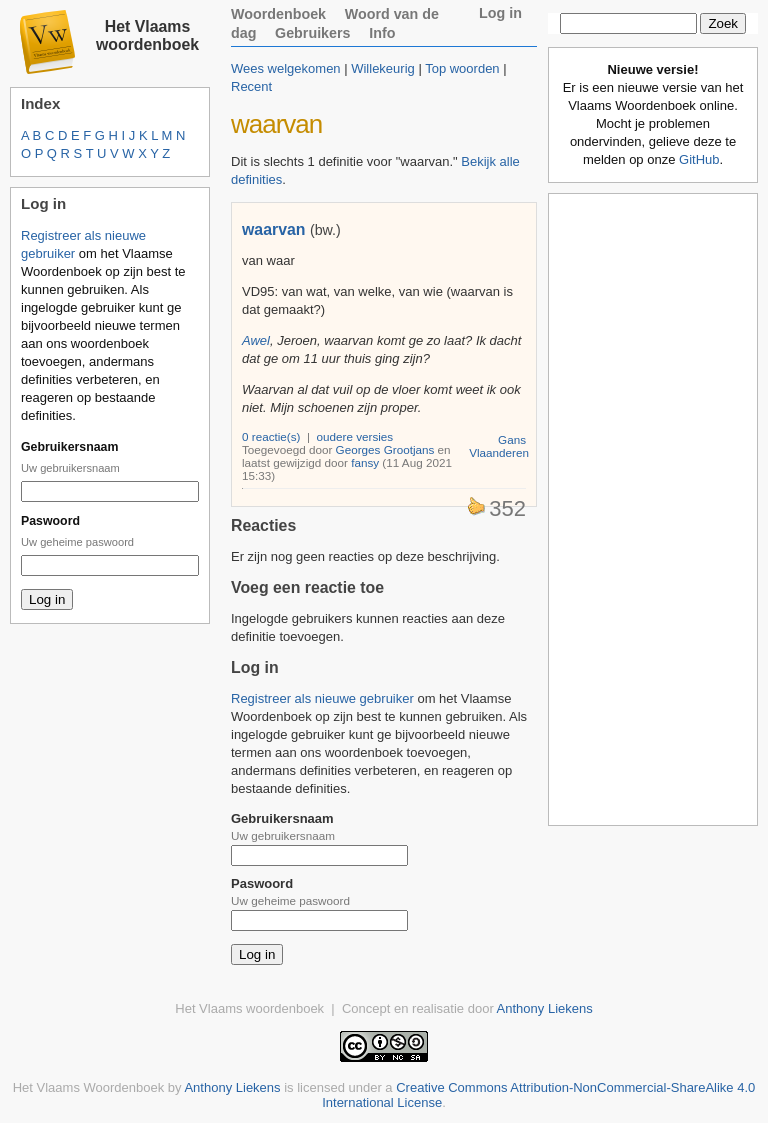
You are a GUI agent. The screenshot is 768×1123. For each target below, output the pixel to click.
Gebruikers (313, 33)
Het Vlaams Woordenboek (89, 1087)
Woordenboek (278, 14)
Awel (256, 340)
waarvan (273, 229)
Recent (251, 86)
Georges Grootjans (385, 449)
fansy (365, 462)
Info (382, 33)
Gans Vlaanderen (499, 446)
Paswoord (50, 521)
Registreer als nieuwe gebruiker (322, 698)
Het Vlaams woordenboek (147, 35)
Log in (500, 13)
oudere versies (355, 436)
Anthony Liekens (545, 1008)
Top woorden (462, 68)
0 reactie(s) (271, 436)
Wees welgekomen (286, 68)
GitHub (699, 159)
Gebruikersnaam (69, 447)
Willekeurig (383, 68)
